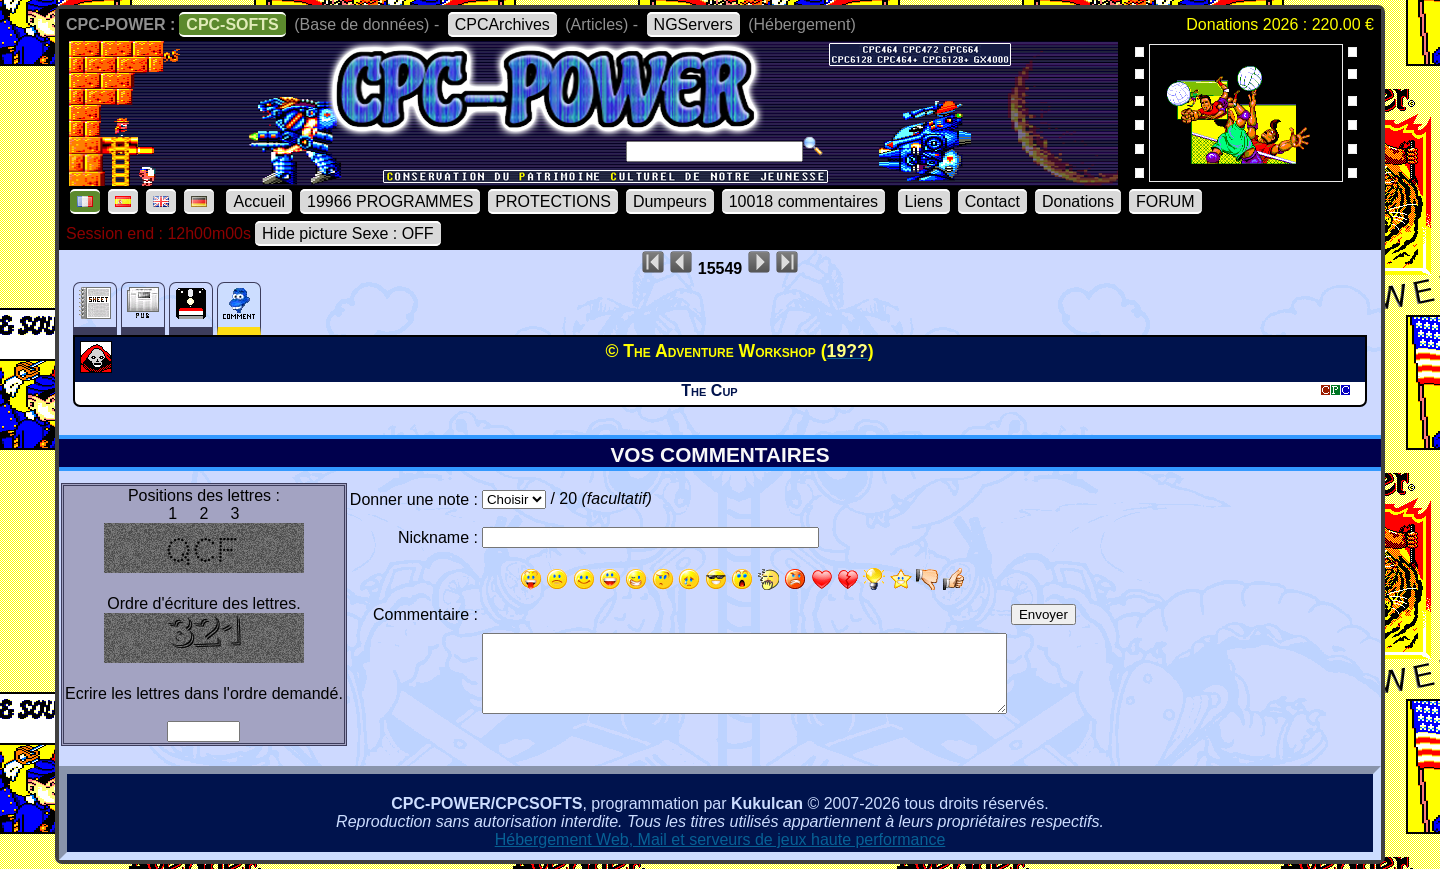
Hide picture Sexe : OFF (348, 233)
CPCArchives (502, 24)
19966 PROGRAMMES (390, 201)
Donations (1078, 201)
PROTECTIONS (553, 201)
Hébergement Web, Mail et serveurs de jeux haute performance (720, 839)
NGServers (693, 24)
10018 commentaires (803, 201)
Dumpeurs (670, 201)
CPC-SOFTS (232, 24)
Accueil (259, 201)
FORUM (1165, 201)
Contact (992, 201)
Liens (924, 201)
